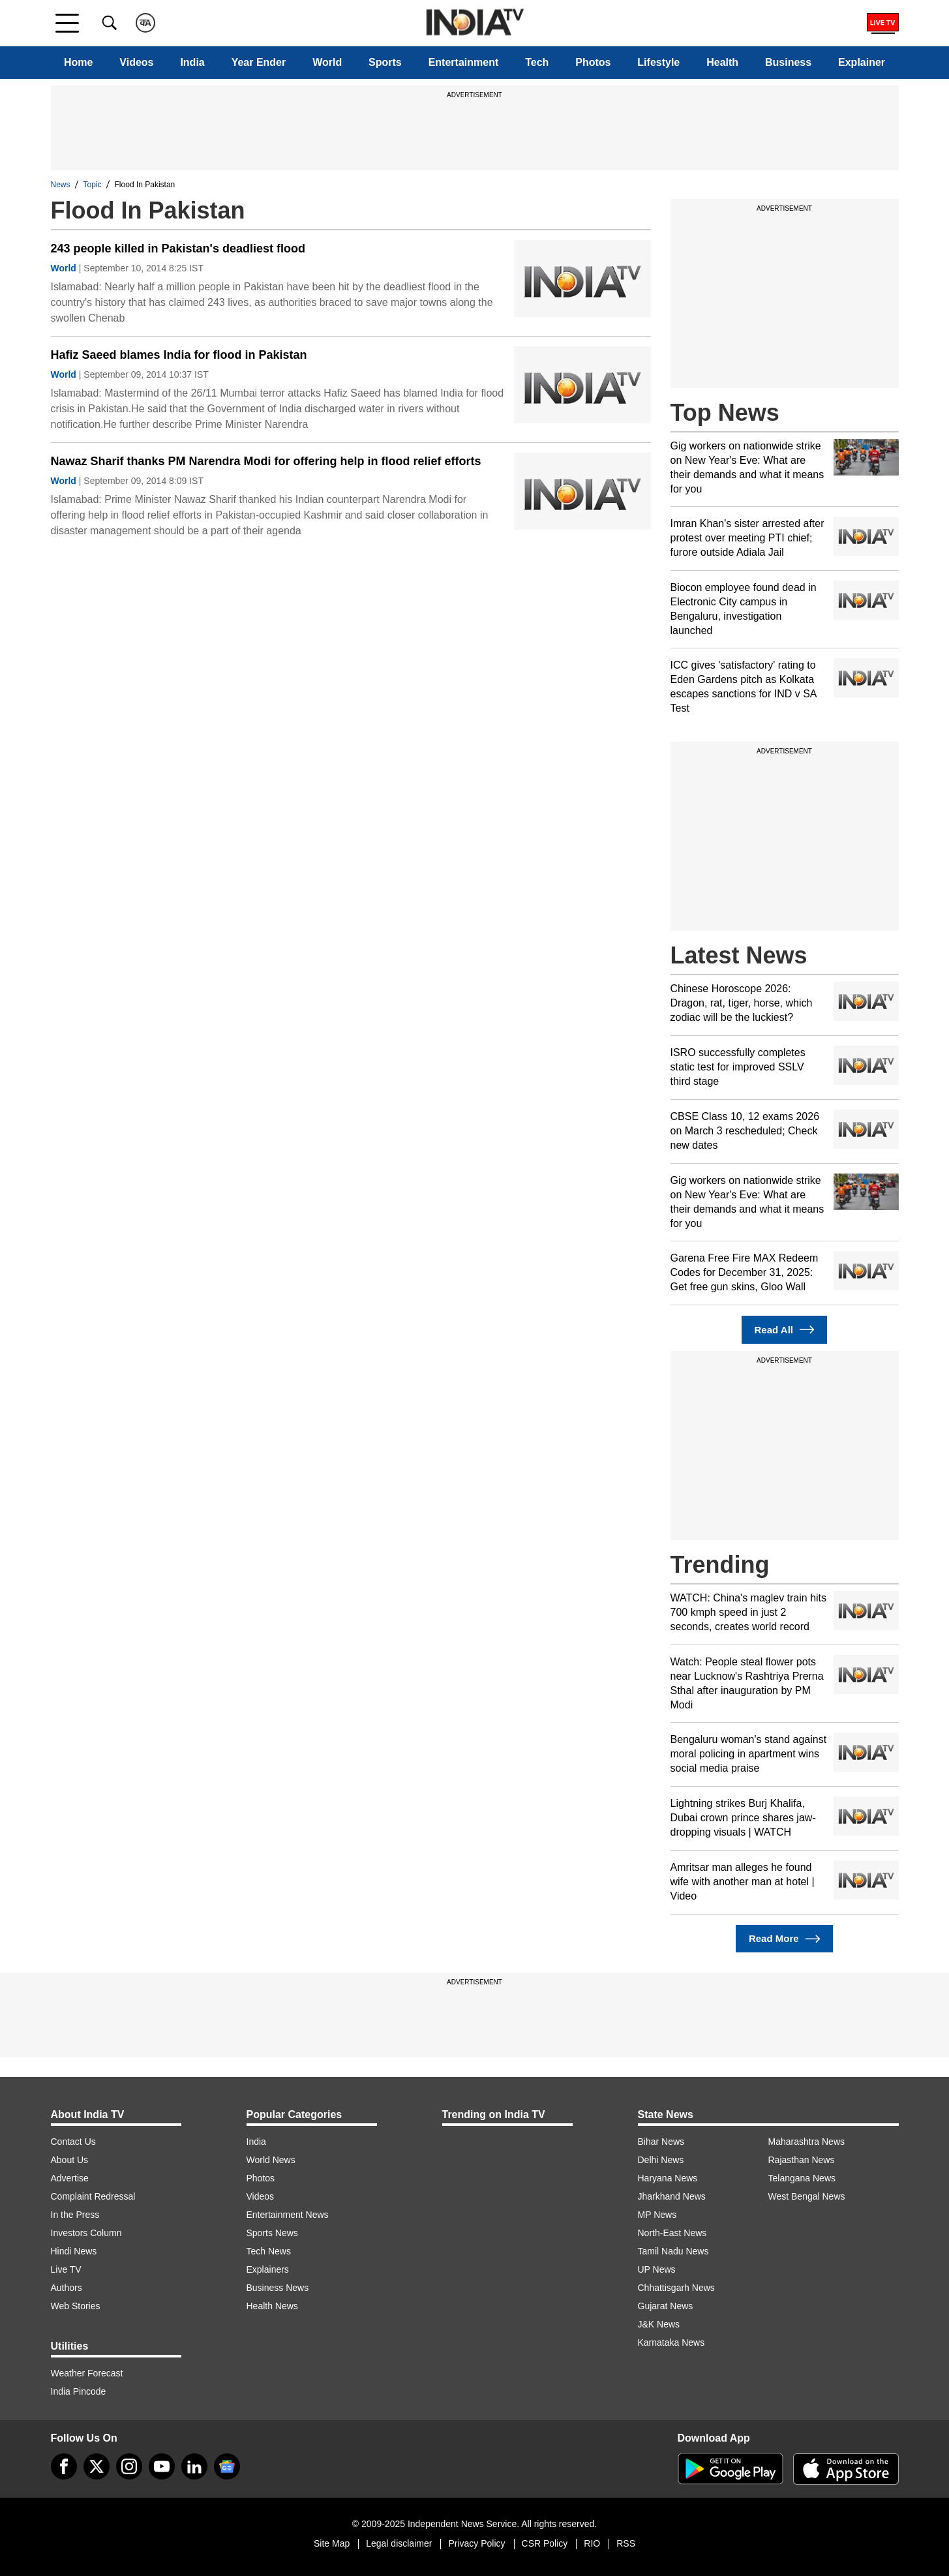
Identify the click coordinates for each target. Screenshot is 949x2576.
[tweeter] (96, 2466)
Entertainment (464, 62)
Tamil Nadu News (673, 2251)
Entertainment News (288, 2214)
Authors (66, 2287)
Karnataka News (671, 2342)
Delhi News (661, 2160)
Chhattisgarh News (676, 2287)
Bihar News (661, 2141)
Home (78, 62)
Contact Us (73, 2141)
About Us (70, 2160)
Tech (537, 62)
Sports (385, 62)
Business (788, 62)
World (327, 62)
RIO (592, 2543)
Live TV (66, 2269)
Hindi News (74, 2251)
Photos (592, 62)
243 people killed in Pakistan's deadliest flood (178, 248)
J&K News (659, 2324)
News (60, 184)
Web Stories (75, 2306)
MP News (657, 2214)
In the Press (75, 2214)
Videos (136, 62)
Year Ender (259, 62)
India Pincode (78, 2391)
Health (722, 62)
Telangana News (802, 2178)
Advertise (70, 2178)
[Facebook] (64, 2466)
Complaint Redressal (93, 2196)
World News (271, 2160)
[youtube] (162, 2466)
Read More (784, 1939)
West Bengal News (806, 2196)
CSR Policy (545, 2543)
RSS (625, 2543)
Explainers (268, 2269)
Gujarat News (665, 2306)
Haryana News (668, 2178)
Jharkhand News (672, 2196)
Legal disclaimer (399, 2543)
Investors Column (86, 2233)
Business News (278, 2287)
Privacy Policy (476, 2543)
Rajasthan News (801, 2160)
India (192, 62)
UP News (657, 2269)
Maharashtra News (806, 2141)
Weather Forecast (87, 2373)
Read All (785, 1329)
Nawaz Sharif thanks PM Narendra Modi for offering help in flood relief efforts (266, 461)
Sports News (272, 2233)
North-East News (672, 2233)
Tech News (269, 2251)
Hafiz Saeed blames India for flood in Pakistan (179, 354)
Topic (92, 184)
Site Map (332, 2543)
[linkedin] (194, 2466)
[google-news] (227, 2466)
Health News (272, 2306)
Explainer (861, 62)
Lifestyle (658, 62)
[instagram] (129, 2466)
